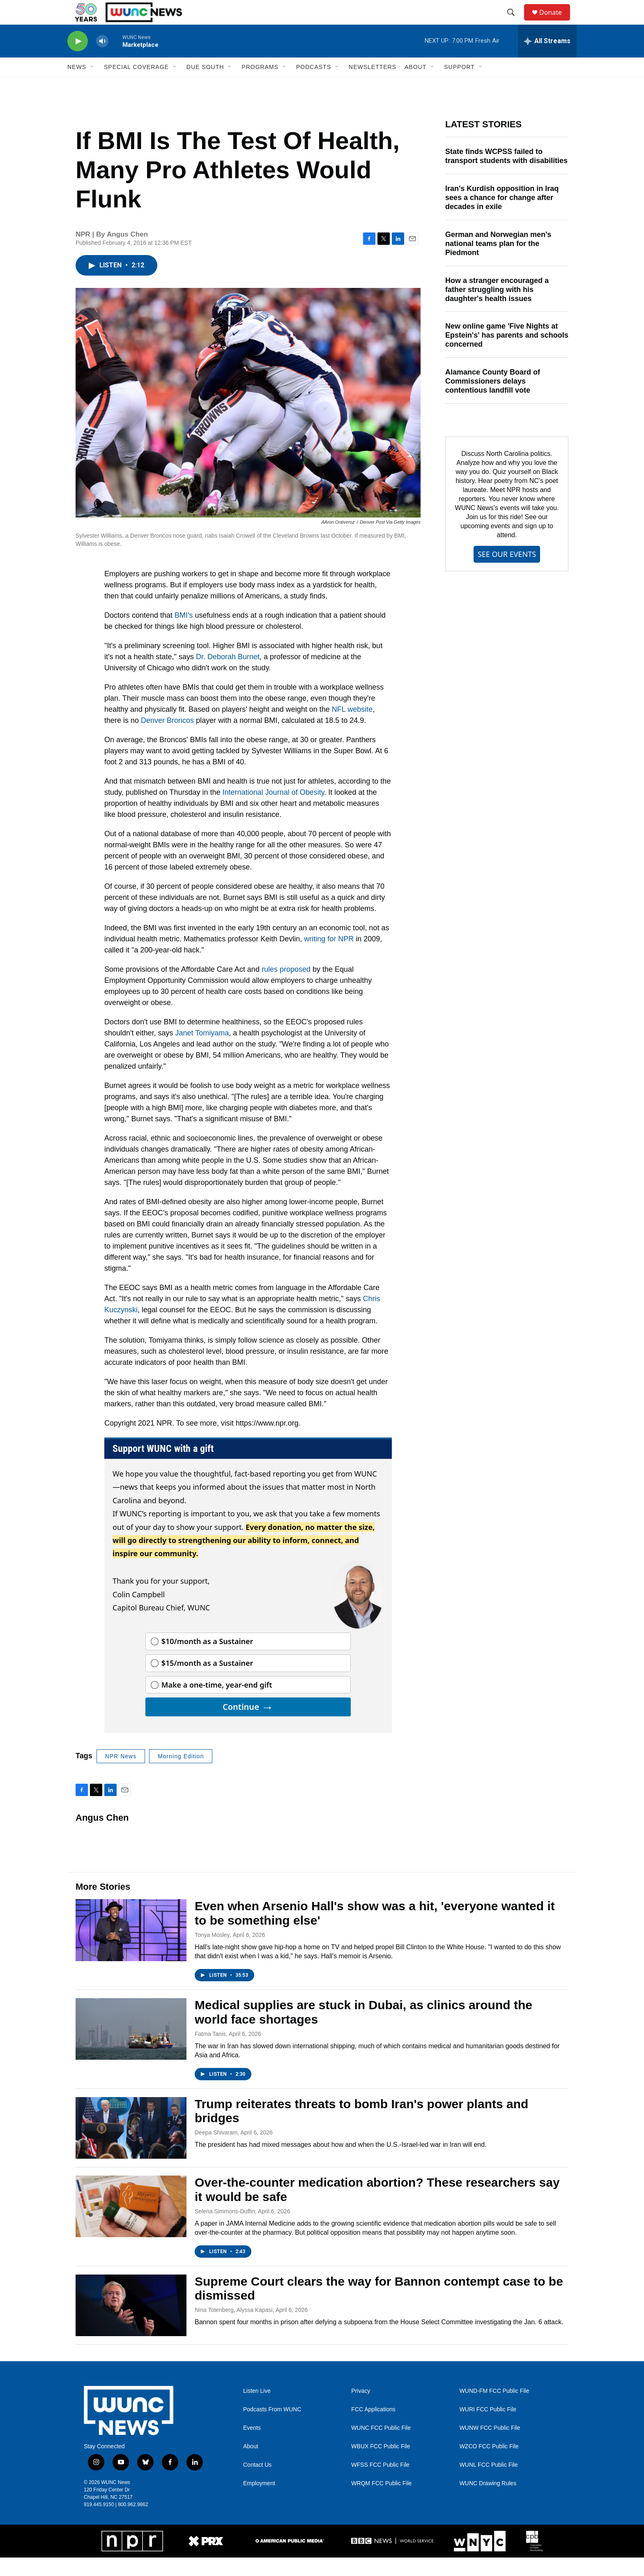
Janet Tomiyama (202, 1051)
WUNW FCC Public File (490, 2446)
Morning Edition (181, 1774)
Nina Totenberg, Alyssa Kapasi (234, 2328)
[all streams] (547, 59)
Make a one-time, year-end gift (216, 1703)
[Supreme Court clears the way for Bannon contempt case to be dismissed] (131, 2324)
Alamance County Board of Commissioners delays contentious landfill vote (492, 399)
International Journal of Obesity (273, 811)
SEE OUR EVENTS (507, 572)
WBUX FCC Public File (380, 2465)
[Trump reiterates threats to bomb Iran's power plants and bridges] (131, 2146)
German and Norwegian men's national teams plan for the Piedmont (498, 262)
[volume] (102, 60)
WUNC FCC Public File (381, 2446)
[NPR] (132, 2559)
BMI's (184, 634)
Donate (555, 21)
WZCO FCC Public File (489, 2465)
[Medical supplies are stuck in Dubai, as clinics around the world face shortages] (131, 2047)
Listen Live (257, 2409)
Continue (248, 1725)
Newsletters (372, 85)
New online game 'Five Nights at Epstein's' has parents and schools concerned (506, 353)
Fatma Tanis (210, 2052)
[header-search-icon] (514, 21)
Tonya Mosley (212, 1953)
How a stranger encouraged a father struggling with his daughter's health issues (497, 308)
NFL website (352, 728)
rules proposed (286, 988)
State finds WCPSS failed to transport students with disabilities (506, 174)
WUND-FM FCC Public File (494, 2409)
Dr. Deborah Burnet (228, 675)
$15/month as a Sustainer (207, 1681)
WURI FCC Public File (488, 2428)
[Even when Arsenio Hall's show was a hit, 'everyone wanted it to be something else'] (131, 1948)
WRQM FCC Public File (381, 2502)
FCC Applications (373, 2428)
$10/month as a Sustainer (207, 1660)
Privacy (360, 2409)
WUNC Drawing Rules (488, 2502)
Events (252, 2446)
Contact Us (257, 2483)
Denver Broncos (167, 739)
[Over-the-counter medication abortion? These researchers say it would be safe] (131, 2225)
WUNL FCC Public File (489, 2483)
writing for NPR (329, 957)
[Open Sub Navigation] (92, 85)
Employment (259, 2502)
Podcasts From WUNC (272, 2428)
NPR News (120, 1774)
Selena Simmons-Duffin (225, 2229)
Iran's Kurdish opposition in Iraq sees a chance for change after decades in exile (502, 216)
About (250, 2465)
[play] (77, 59)
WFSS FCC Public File (380, 2483)
